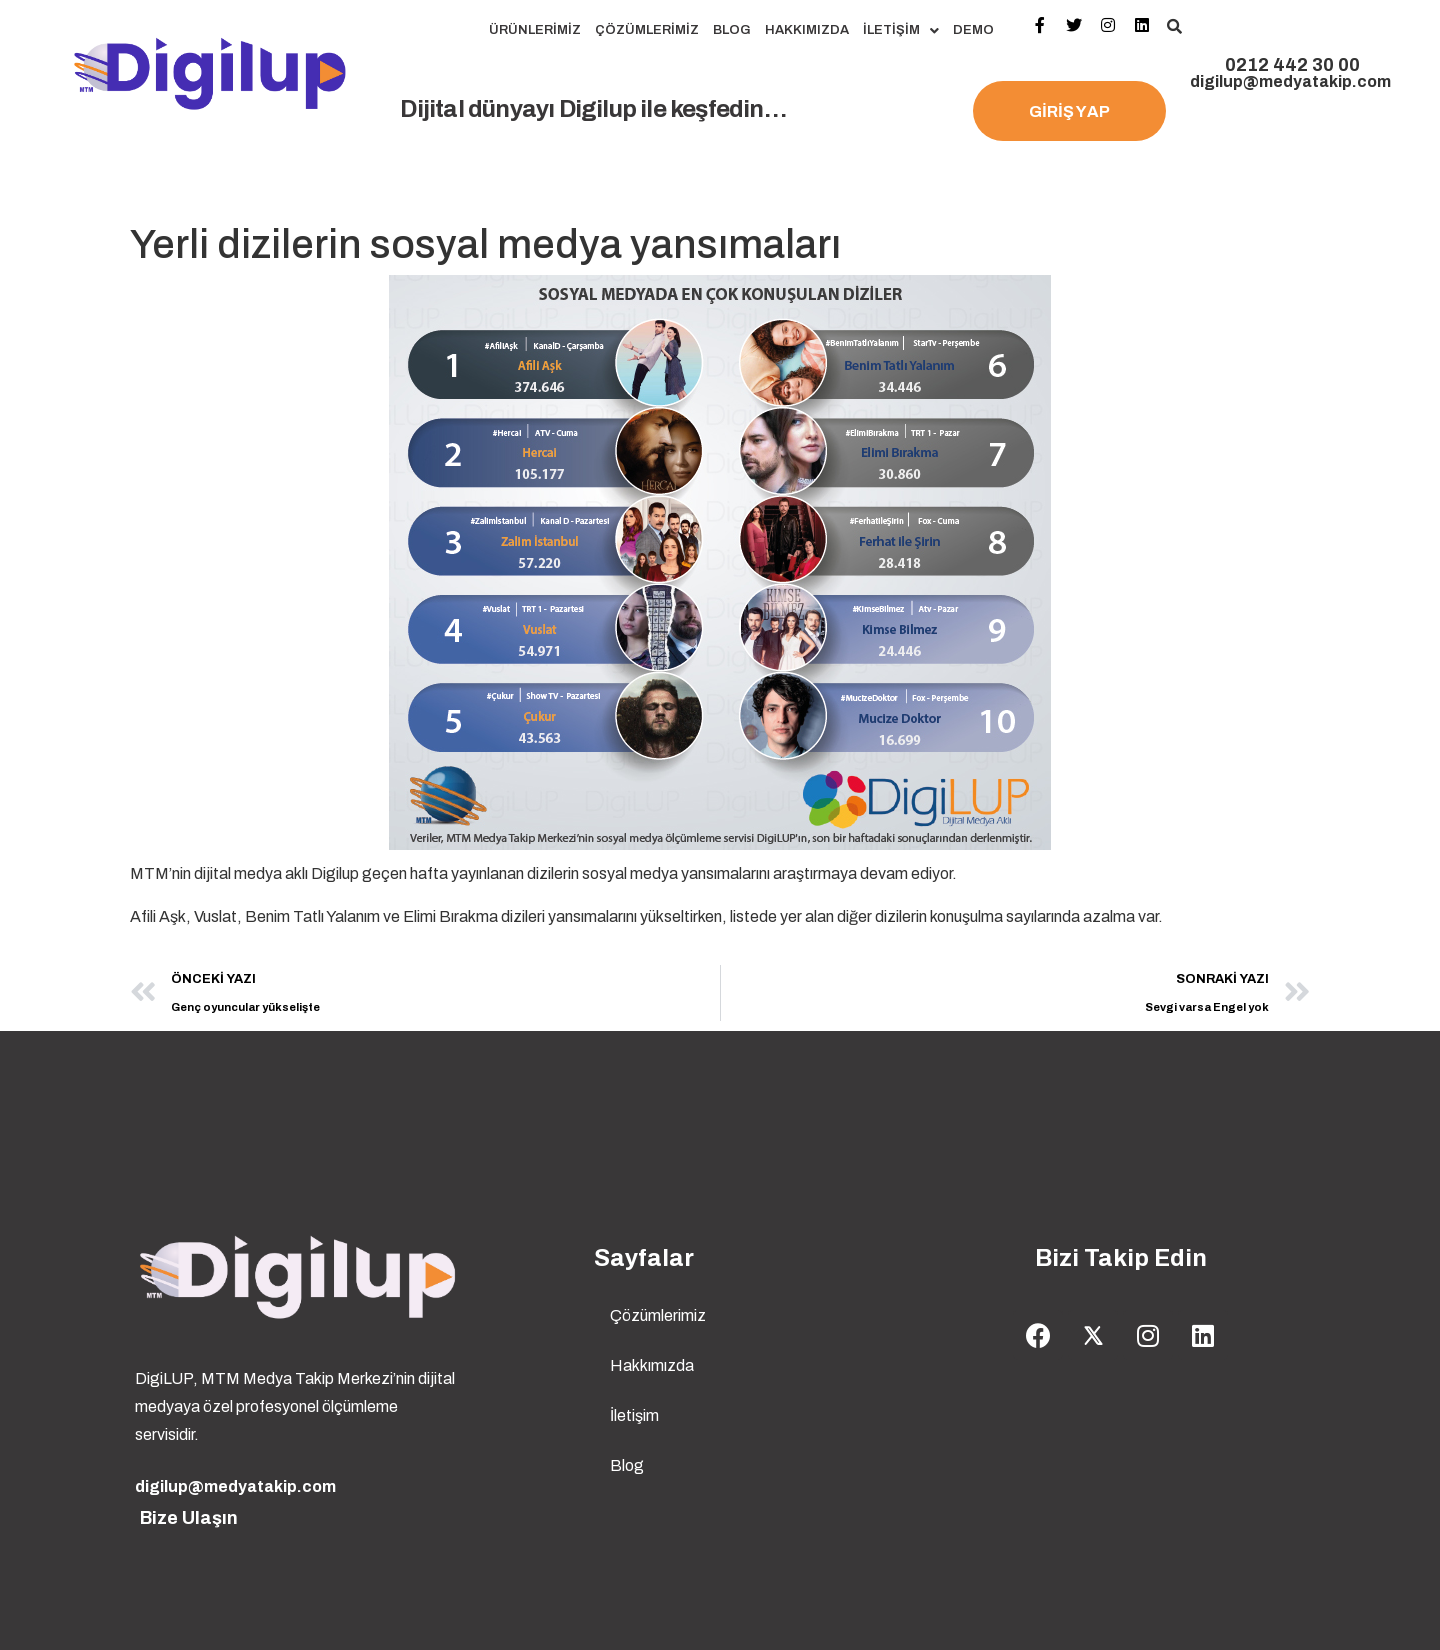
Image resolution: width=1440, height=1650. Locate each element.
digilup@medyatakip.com (1290, 81)
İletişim (901, 30)
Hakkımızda (807, 30)
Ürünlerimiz (535, 30)
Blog (732, 30)
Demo (973, 30)
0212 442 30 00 (1292, 65)
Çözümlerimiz (647, 30)
